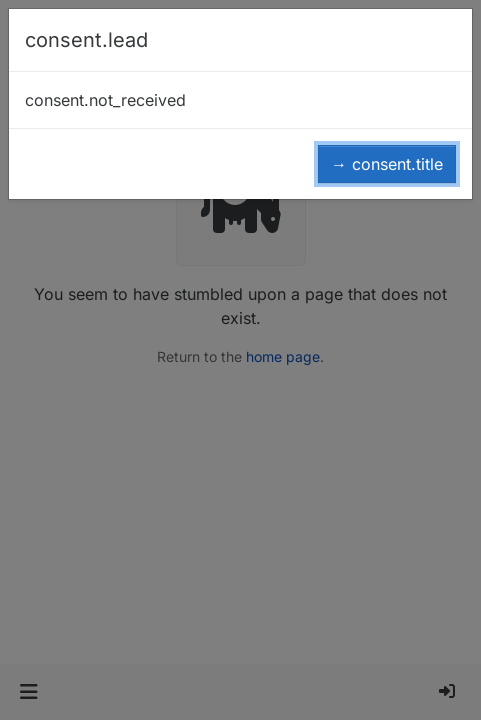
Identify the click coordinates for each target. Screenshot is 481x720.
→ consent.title (387, 164)
